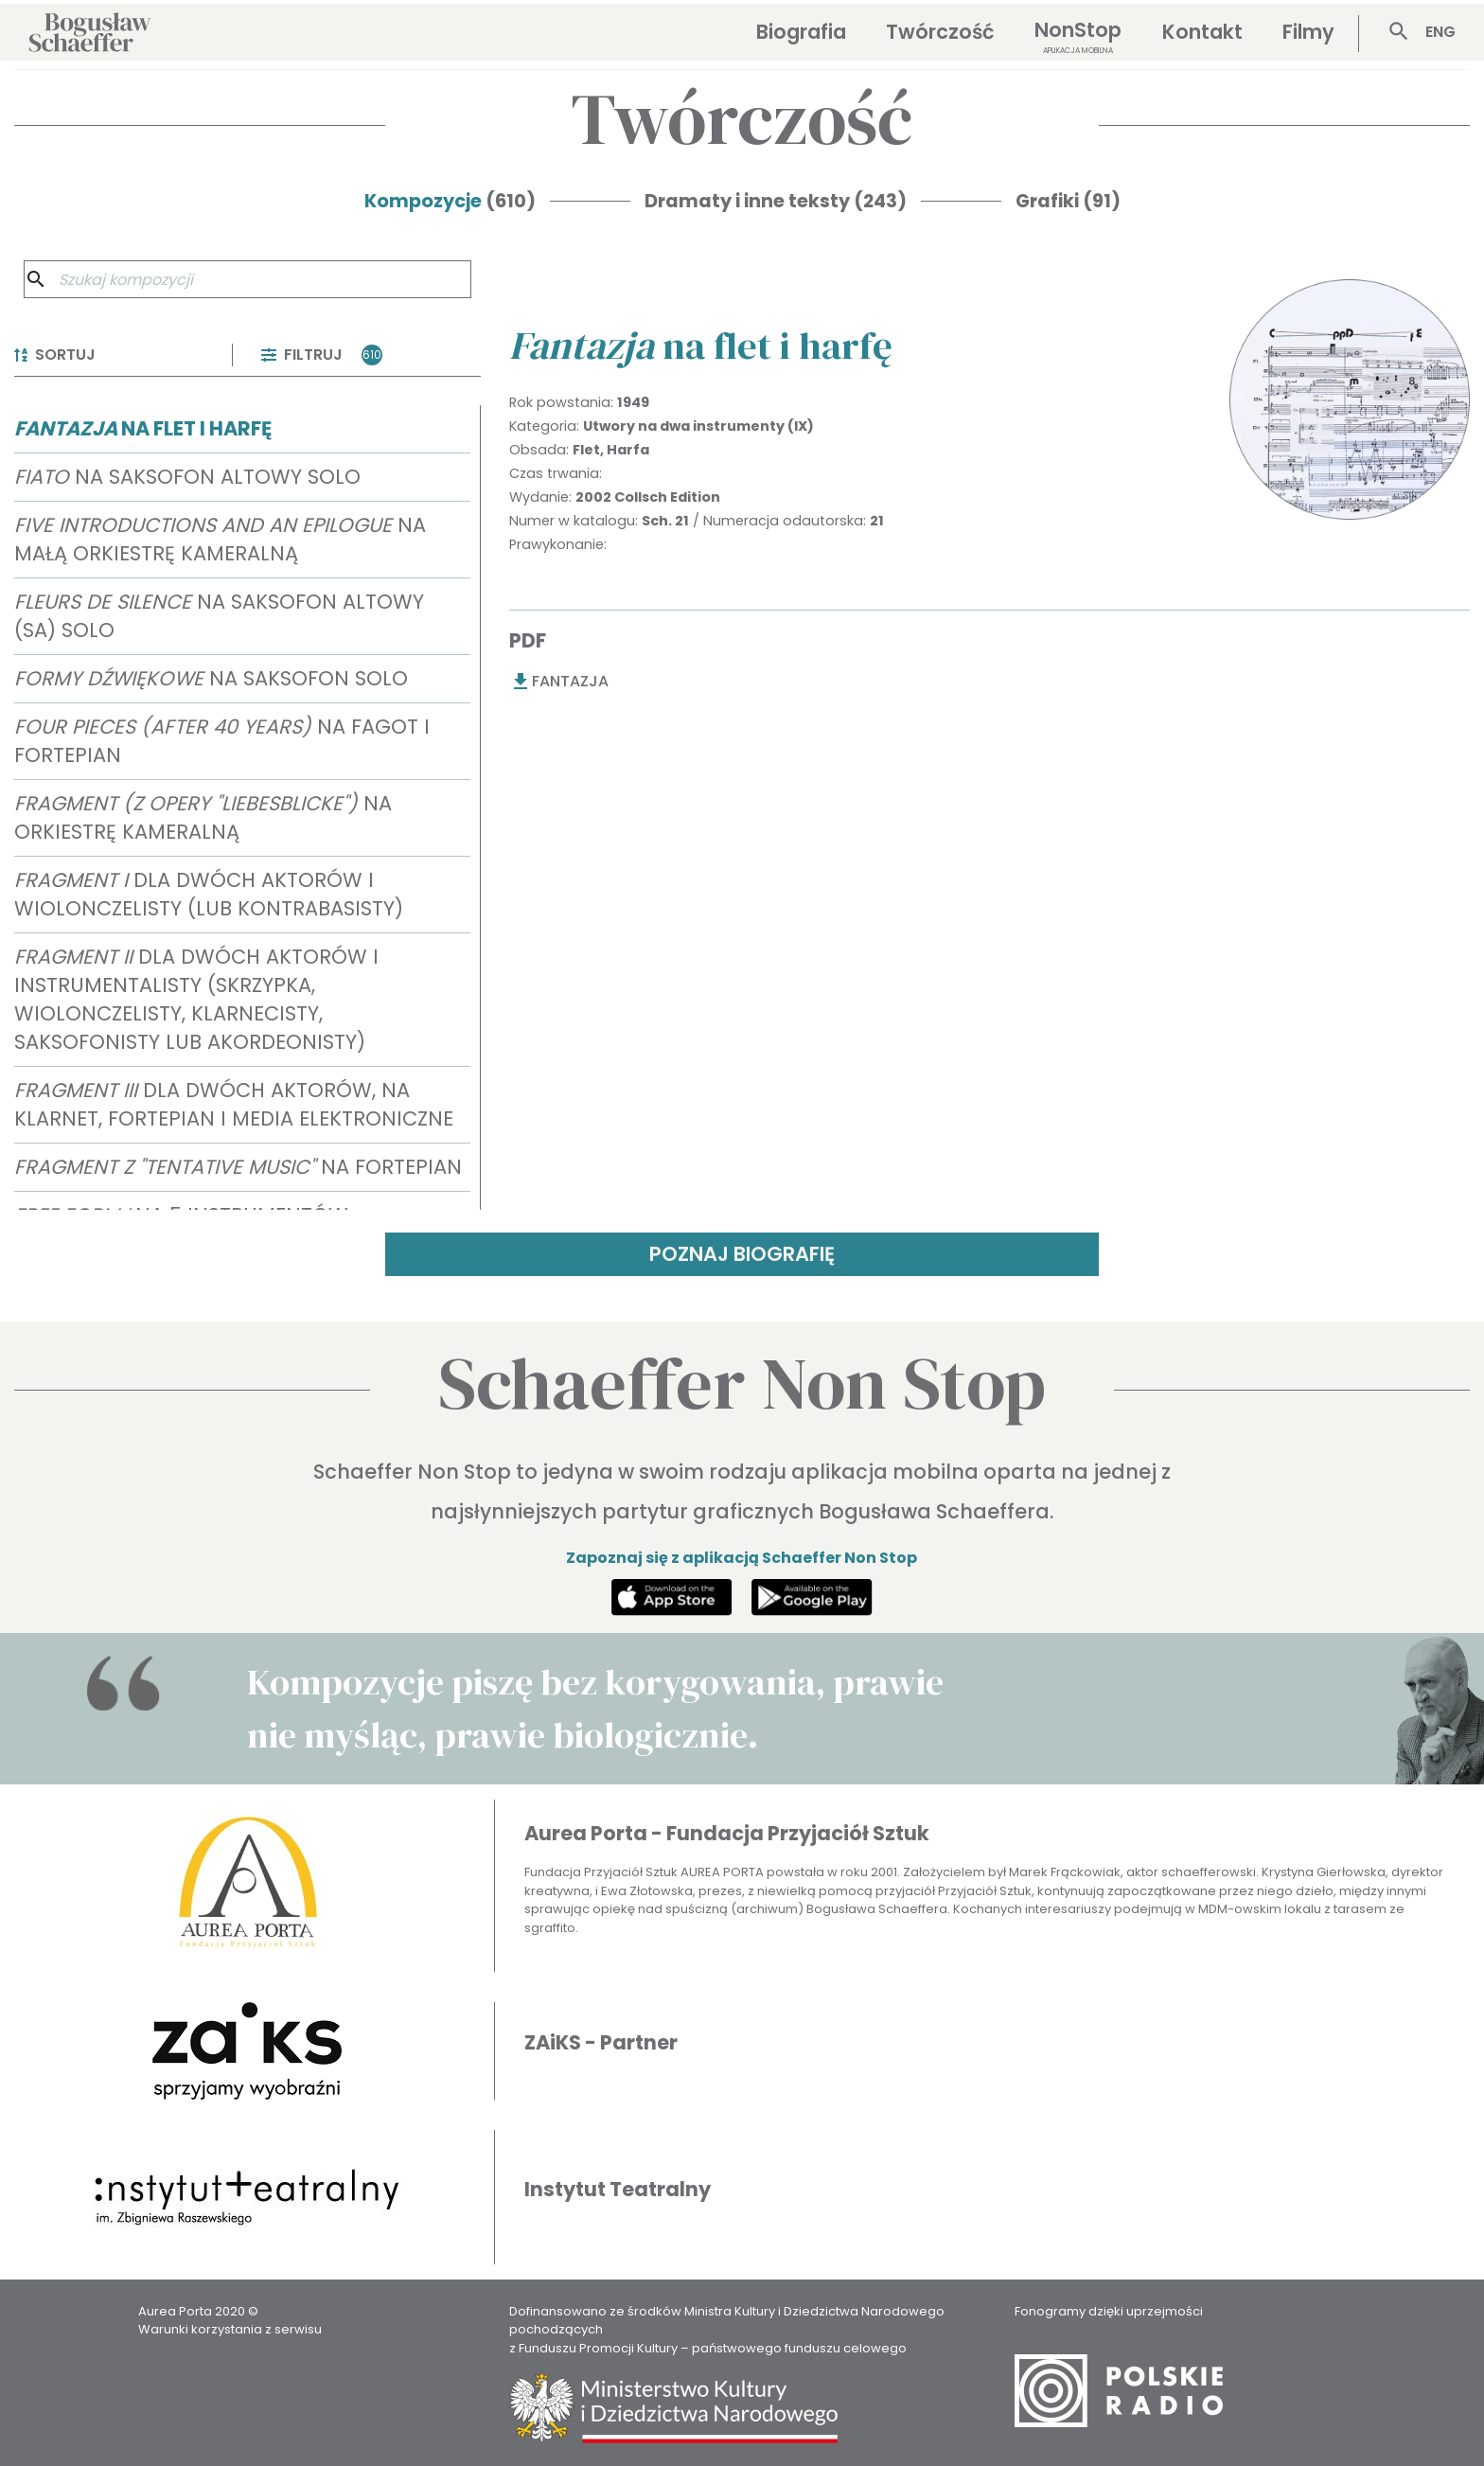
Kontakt (1202, 31)
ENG (1440, 32)
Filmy (1308, 31)
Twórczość (940, 31)
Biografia (801, 31)
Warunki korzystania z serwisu (230, 2329)
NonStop (1078, 36)
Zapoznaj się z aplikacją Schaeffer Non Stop (741, 1558)
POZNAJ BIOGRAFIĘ (742, 1254)
